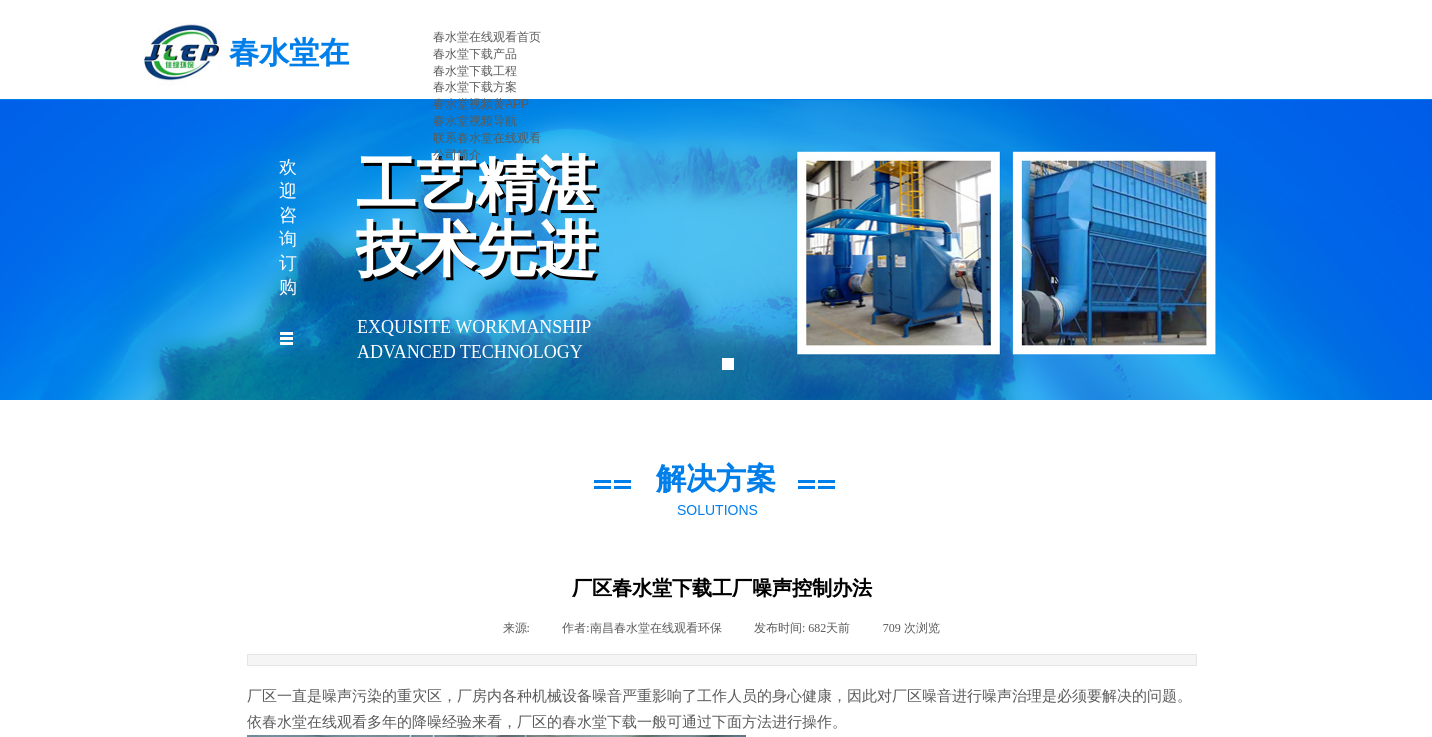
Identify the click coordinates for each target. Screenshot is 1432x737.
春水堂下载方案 (475, 87)
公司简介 (457, 155)
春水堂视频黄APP (481, 104)
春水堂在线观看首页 (487, 37)
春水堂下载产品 (475, 54)
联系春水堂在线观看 (487, 138)
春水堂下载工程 (475, 71)
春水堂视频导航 (475, 121)
